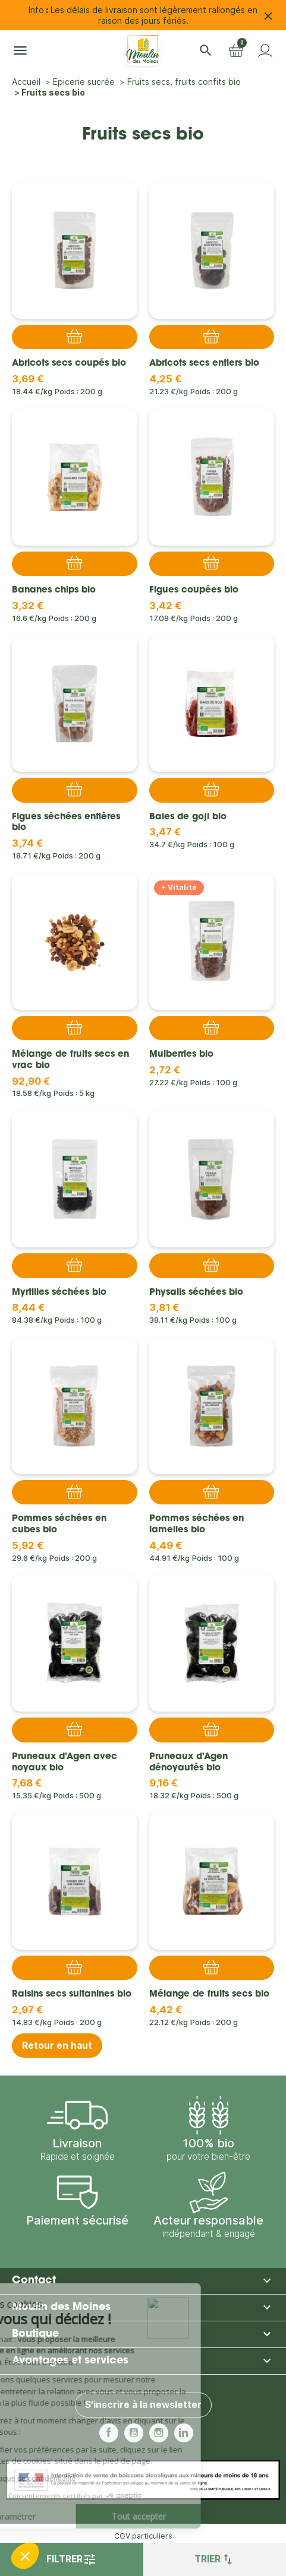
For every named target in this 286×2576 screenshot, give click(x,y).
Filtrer (71, 2559)
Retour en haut (57, 2045)
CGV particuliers (143, 2535)
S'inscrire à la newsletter (143, 2404)
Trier (214, 2559)
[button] (205, 50)
